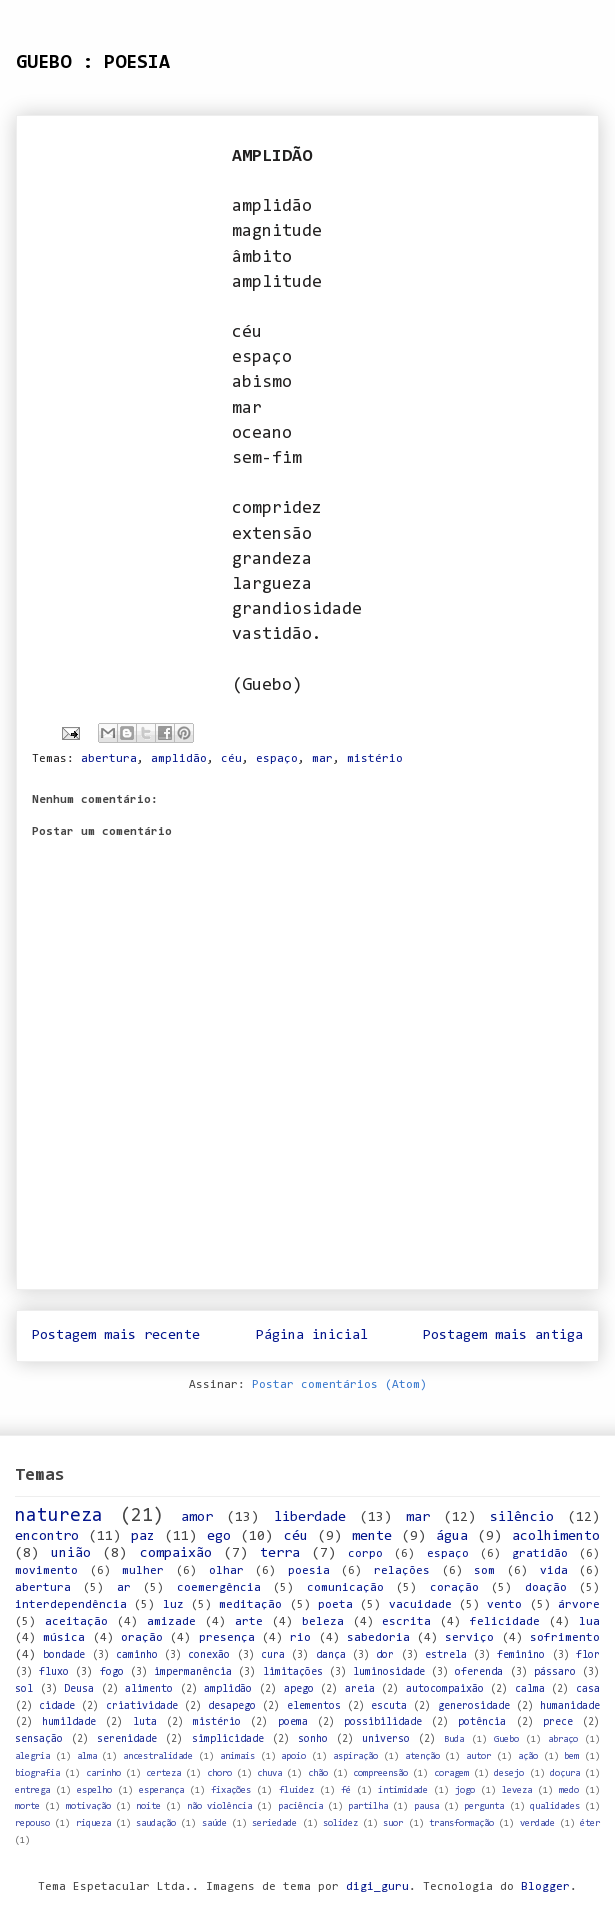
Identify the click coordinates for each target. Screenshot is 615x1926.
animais (237, 1756)
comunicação (345, 1588)
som (484, 1571)
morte (27, 1806)
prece (558, 1722)
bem (571, 1756)
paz (143, 1536)
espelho (94, 1790)
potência (482, 1722)
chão (318, 1773)
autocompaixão (445, 1689)
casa (588, 1689)
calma (530, 1689)
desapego (232, 1706)
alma (87, 1756)
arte (249, 1622)
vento (504, 1605)
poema (293, 1722)
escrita (406, 1622)
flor (588, 1655)
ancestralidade (158, 1756)
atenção (422, 1756)
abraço (563, 1739)
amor (197, 1517)
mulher (143, 1571)
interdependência (71, 1605)
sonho (313, 1739)
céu (231, 759)
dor (385, 1655)
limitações (293, 1672)
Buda (454, 1739)
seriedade (274, 1823)
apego (299, 1689)
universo (386, 1739)
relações (402, 1571)
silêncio (522, 1517)
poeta (335, 1605)
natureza (59, 1516)
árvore (579, 1605)
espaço (277, 759)
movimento (46, 1571)
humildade (69, 1722)
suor (393, 1823)
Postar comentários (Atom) (339, 1385)
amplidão (179, 759)
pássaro (555, 1672)
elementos (314, 1706)
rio (300, 1638)
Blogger (545, 1887)
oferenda (479, 1672)
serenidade (127, 1739)
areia (360, 1689)
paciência (300, 1806)
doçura (565, 1773)
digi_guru (377, 1887)
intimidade (403, 1790)
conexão (209, 1655)
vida (554, 1571)
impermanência (193, 1672)
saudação (156, 1823)
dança (331, 1655)
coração (454, 1588)
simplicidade (228, 1739)
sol (24, 1689)
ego (219, 1536)
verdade (537, 1823)
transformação (461, 1823)
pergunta (484, 1806)
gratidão (540, 1554)
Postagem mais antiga (503, 1335)
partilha (368, 1806)
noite (148, 1806)
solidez (340, 1823)
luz (173, 1605)
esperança (161, 1790)
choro (219, 1773)
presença (227, 1638)
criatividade (142, 1706)
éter (590, 1823)
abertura (109, 759)
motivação (88, 1806)
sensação (39, 1739)
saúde (214, 1823)
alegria (32, 1756)
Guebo (506, 1739)
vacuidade (420, 1605)
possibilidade (383, 1722)
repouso (32, 1823)
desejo (509, 1773)
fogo (112, 1672)
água (452, 1536)
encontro (47, 1536)
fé (346, 1790)
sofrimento (565, 1638)
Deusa (79, 1689)
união (71, 1553)
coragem (451, 1773)
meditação (250, 1605)
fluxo (54, 1672)
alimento (149, 1689)
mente (372, 1536)
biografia (37, 1773)
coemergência (219, 1588)
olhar (226, 1571)
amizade (171, 1622)
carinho (103, 1773)
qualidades (555, 1806)
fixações (231, 1790)
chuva (269, 1773)
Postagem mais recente (116, 1335)
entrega (32, 1790)
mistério (375, 759)
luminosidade (389, 1672)
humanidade (570, 1706)
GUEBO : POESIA (93, 63)
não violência (219, 1806)
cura (273, 1655)
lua (589, 1622)
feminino (521, 1655)
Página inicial (312, 1335)
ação (528, 1756)
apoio (293, 1756)
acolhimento (556, 1536)
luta (145, 1722)
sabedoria (378, 1638)
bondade (64, 1655)
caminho (137, 1655)
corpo (365, 1554)
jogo (465, 1790)
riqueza (93, 1823)
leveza (517, 1790)
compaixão (176, 1553)
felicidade (505, 1622)
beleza (323, 1622)
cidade (57, 1706)
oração (142, 1638)
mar (322, 759)
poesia (309, 1571)
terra (280, 1553)
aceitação (76, 1622)
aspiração (355, 1756)
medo (569, 1790)
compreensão (380, 1773)
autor (478, 1756)
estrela (446, 1655)
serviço (469, 1638)
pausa (426, 1806)
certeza (163, 1773)
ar (124, 1588)
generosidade (474, 1706)
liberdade (310, 1517)
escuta (389, 1706)
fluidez (296, 1790)
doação (546, 1588)
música (64, 1638)
